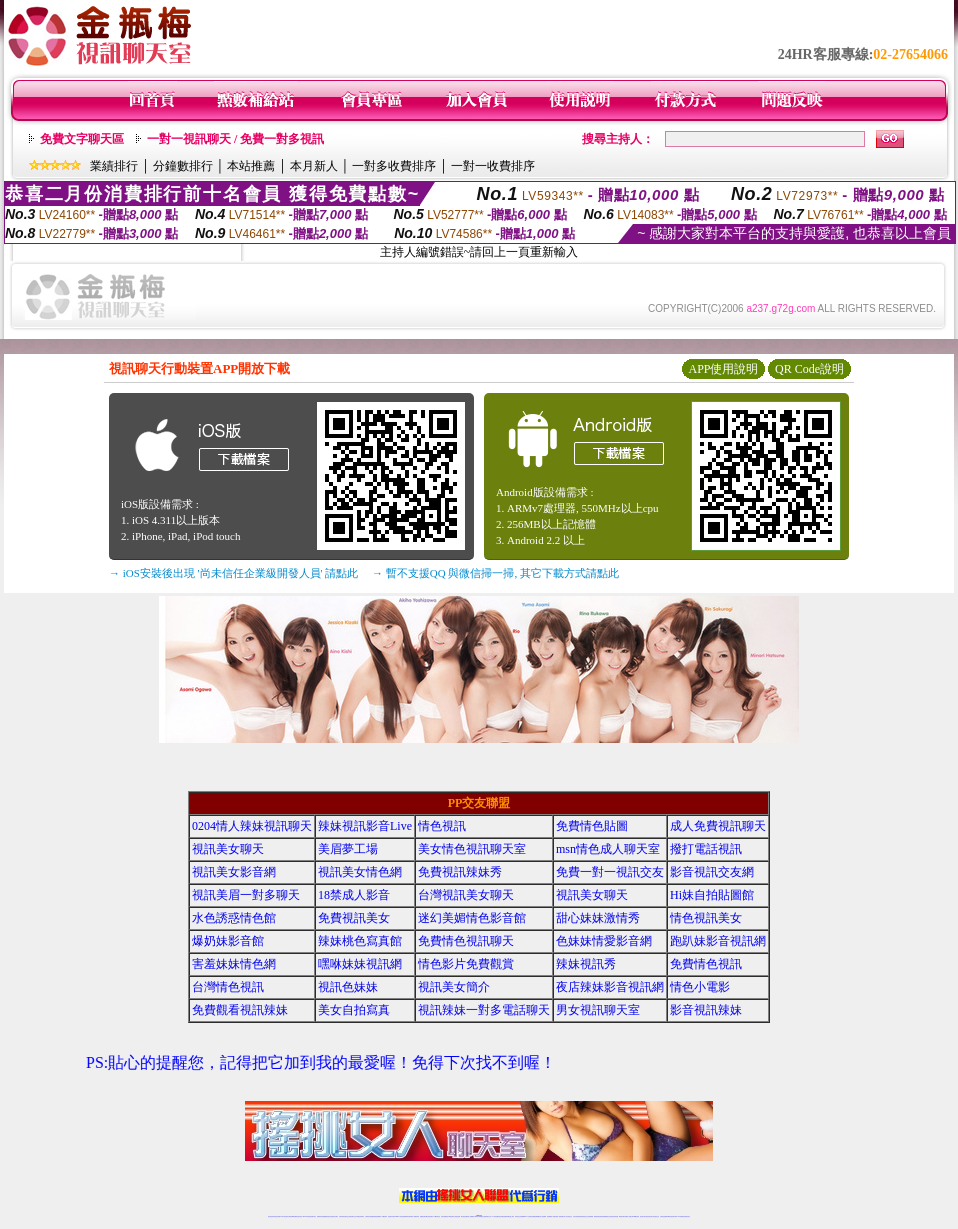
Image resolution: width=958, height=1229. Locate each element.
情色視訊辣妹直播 (614, 1216)
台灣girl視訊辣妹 (635, 1216)
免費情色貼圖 (592, 826)
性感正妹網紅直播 (502, 1216)
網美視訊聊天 (622, 1216)
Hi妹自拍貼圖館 (712, 895)
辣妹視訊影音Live (365, 826)
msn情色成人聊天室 (608, 849)
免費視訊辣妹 (320, 1216)
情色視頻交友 (584, 1216)
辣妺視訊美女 (687, 1216)
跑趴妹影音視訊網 (718, 941)
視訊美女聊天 (228, 849)
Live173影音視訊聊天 (400, 1216)
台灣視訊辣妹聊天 (360, 1216)
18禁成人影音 (354, 895)
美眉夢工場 (348, 849)
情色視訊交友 (656, 1216)
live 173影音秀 (306, 1216)
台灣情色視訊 (228, 987)
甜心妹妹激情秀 (598, 918)
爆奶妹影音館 (228, 941)
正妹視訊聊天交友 (352, 1216)
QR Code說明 (809, 369)
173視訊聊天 (384, 1216)
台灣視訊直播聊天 (664, 1216)
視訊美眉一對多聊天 (246, 895)
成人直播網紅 (471, 1216)
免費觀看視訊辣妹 (240, 1010)
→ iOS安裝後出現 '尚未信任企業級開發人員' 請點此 (233, 573)
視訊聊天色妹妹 (391, 1216)
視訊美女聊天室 (643, 1216)
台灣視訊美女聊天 (466, 895)
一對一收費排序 (493, 166)
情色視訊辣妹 (271, 1216)
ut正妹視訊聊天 (429, 1216)
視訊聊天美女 (313, 1216)
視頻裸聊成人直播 (551, 1216)
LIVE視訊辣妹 (284, 1216)
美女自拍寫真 (354, 1010)
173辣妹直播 (495, 1216)
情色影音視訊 (299, 1216)
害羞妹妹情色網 (234, 964)
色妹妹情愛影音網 (604, 941)
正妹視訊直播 (457, 1216)
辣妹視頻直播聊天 (377, 1216)
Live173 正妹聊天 (527, 1216)
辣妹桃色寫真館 (360, 941)
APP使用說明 (723, 369)
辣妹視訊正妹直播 (519, 1216)
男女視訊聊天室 (598, 1010)
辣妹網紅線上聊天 (510, 1216)
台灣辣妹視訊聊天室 (343, 1216)
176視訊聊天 (451, 1216)
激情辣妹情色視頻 (598, 1216)
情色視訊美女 (706, 918)
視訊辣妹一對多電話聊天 (484, 1010)
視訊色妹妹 (348, 987)
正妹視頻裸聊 (590, 1216)
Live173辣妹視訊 (478, 1216)
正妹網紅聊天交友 (487, 1216)
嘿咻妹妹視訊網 (360, 964)
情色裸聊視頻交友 (606, 1216)
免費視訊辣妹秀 (460, 872)
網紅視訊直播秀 (464, 1216)
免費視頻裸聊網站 (536, 1216)
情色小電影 (700, 987)
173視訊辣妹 (416, 1216)
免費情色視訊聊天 (466, 941)
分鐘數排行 (183, 166)
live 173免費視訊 (679, 1216)
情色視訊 (442, 826)
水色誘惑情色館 (234, 918)
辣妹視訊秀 (586, 964)
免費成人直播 (628, 1216)
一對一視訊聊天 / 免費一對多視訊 (235, 139)
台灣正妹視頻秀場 (577, 1216)
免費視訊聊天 (423, 1216)
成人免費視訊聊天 (718, 826)
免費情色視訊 (706, 964)
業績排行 (114, 166)
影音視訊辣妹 (706, 1010)
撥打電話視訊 (706, 849)
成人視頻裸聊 (543, 1216)
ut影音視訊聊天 (671, 1216)
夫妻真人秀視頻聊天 (559, 1216)
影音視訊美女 (650, 1216)
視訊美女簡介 (454, 987)
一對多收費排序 (394, 166)
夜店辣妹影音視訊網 (610, 987)
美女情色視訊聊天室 (472, 849)
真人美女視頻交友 (568, 1216)
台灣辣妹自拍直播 (369, 1216)
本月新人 (314, 166)
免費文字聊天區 (82, 139)
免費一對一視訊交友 (610, 872)
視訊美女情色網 (360, 872)
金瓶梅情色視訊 (326, 1216)
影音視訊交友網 (712, 872)
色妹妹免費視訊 (444, 1216)
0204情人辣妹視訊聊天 (252, 826)
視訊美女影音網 (234, 872)
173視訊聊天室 (436, 1216)
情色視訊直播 (277, 1216)
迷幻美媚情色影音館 (472, 918)
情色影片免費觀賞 (466, 964)
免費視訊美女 (354, 918)
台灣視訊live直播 (292, 1216)
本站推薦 (251, 166)
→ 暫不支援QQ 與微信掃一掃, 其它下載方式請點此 (495, 573)
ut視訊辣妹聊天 (409, 1216)
